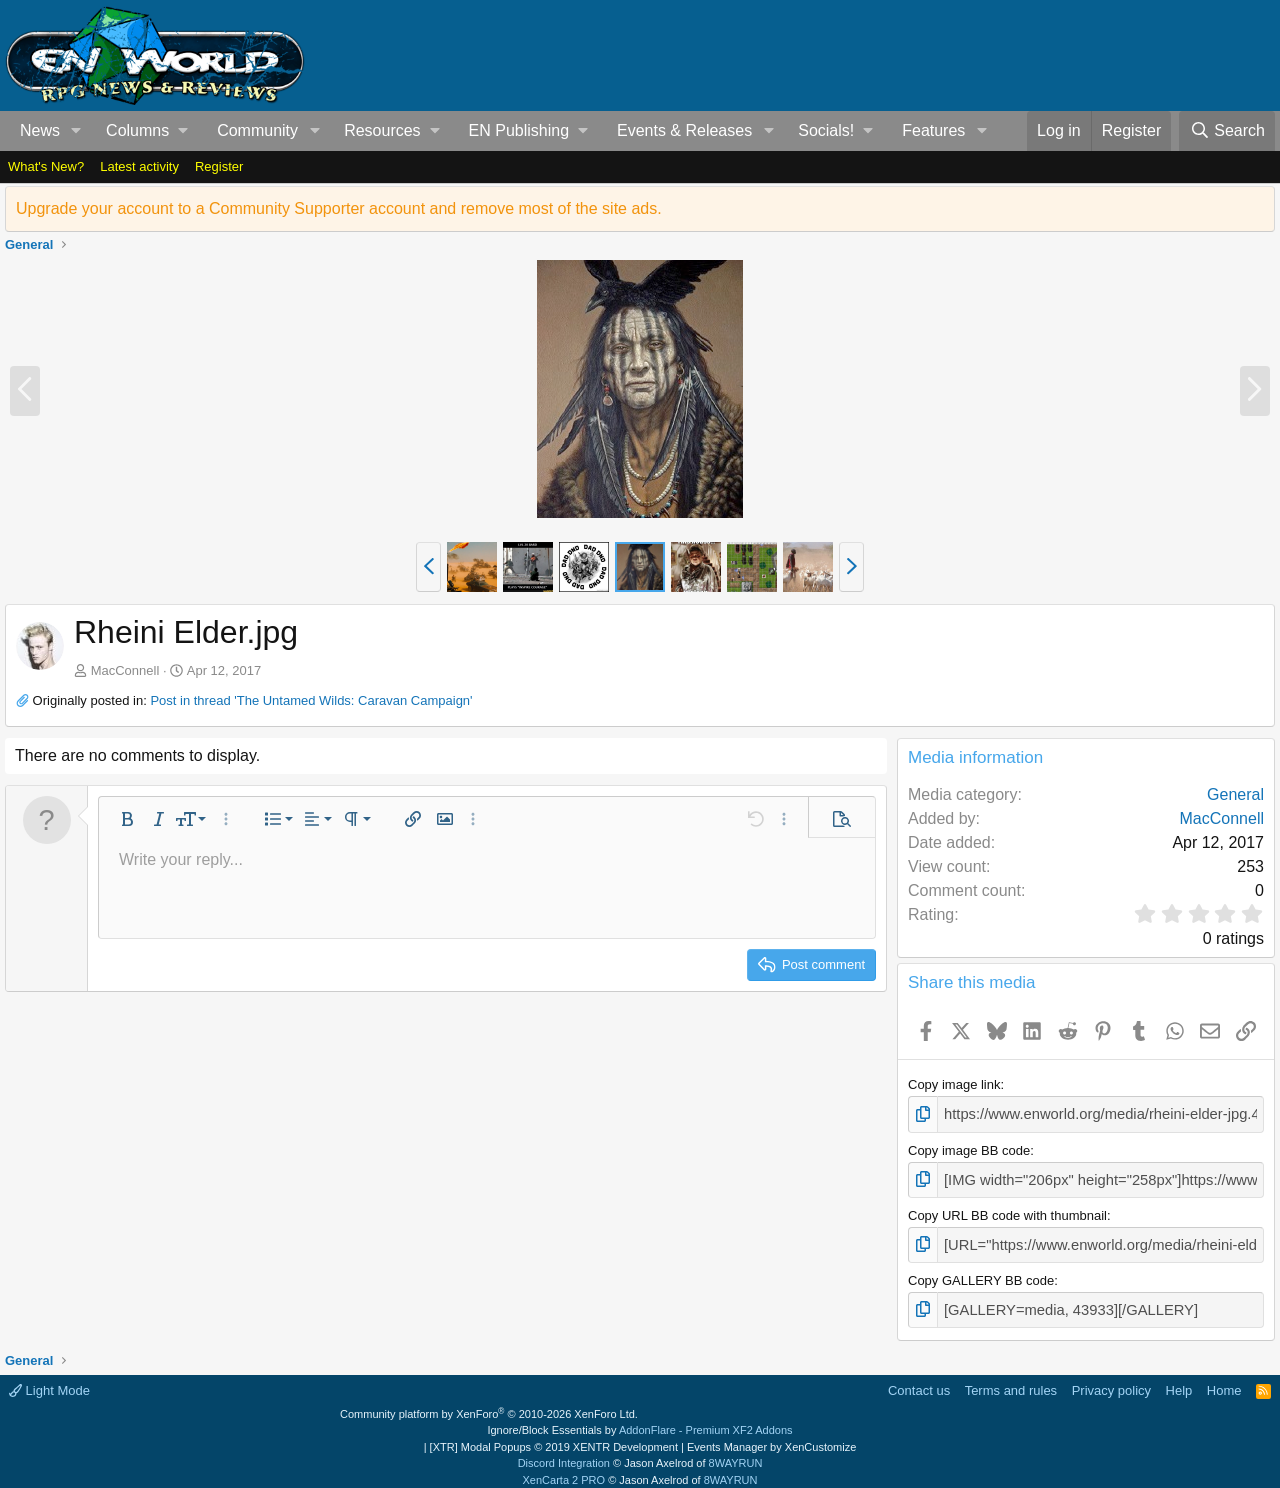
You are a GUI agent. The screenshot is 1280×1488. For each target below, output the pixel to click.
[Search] (1227, 131)
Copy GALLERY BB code (981, 1272)
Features (933, 130)
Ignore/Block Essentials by (639, 1420)
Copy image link (954, 1084)
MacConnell (125, 670)
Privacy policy (1111, 1380)
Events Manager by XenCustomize (771, 1437)
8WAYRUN (736, 1453)
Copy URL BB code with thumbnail (1007, 1209)
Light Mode (49, 1380)
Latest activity (139, 166)
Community (257, 130)
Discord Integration (564, 1453)
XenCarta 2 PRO (564, 1470)
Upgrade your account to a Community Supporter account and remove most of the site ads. (339, 208)
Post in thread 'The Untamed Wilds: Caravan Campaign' (311, 700)
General (1235, 794)
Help (1179, 1380)
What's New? (46, 166)
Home (1224, 1380)
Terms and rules (1011, 1380)
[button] (76, 131)
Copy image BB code (969, 1147)
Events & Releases (684, 130)
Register (219, 166)
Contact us (919, 1380)
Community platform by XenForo (489, 1404)
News (40, 130)
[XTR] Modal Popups (554, 1437)
